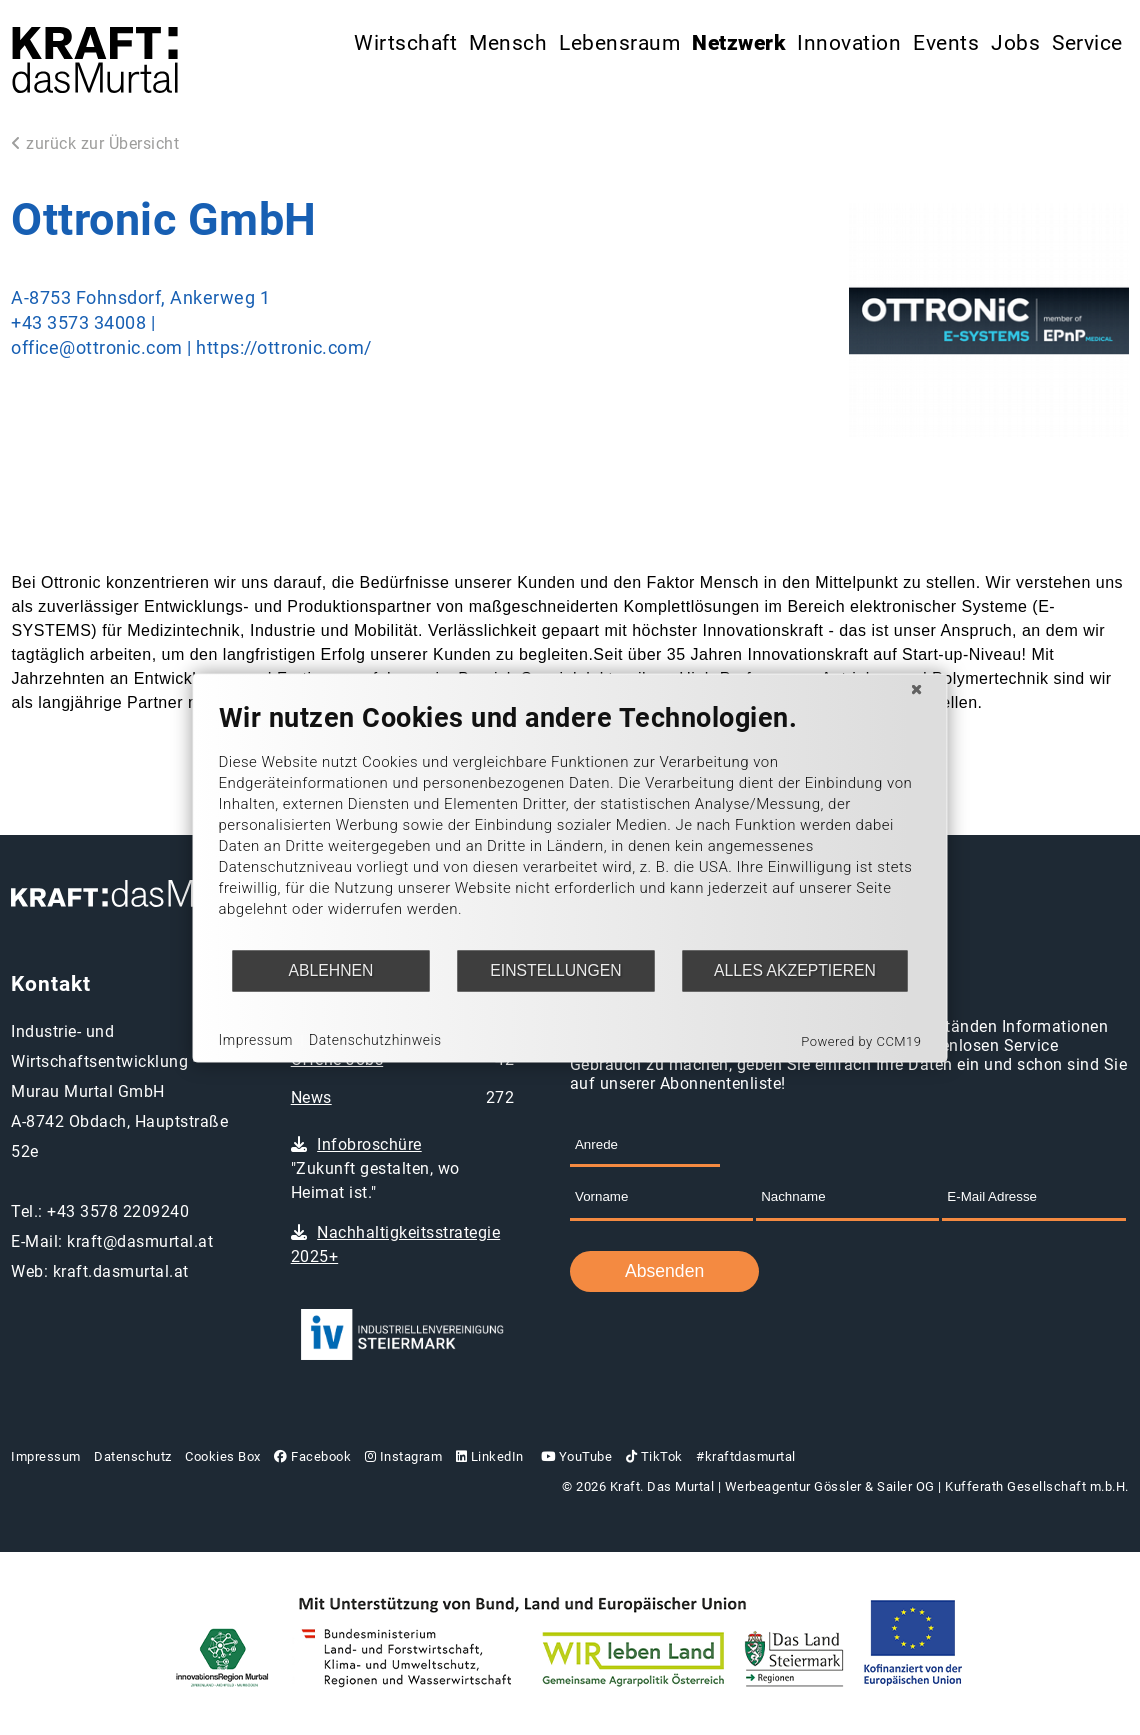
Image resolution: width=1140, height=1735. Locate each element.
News (311, 1097)
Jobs (1015, 43)
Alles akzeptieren (795, 970)
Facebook (312, 1456)
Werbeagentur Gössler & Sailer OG (830, 1486)
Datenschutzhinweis (375, 1040)
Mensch (508, 43)
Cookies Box (223, 1456)
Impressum (46, 1456)
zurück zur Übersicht (95, 143)
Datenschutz (133, 1456)
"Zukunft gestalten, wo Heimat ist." (375, 1168)
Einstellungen (555, 970)
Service (1087, 43)
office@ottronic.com (97, 348)
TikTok (654, 1456)
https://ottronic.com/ (284, 348)
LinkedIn (490, 1456)
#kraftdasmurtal (746, 1456)
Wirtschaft (405, 43)
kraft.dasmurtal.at (121, 1271)
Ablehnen (331, 970)
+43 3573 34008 (78, 323)
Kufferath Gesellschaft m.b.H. (1037, 1486)
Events (946, 43)
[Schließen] (917, 689)
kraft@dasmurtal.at (140, 1241)
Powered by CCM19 (861, 1040)
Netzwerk (738, 43)
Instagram (404, 1456)
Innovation (849, 43)
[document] (570, 824)
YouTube (574, 1456)
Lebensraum (619, 43)
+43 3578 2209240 (118, 1211)
